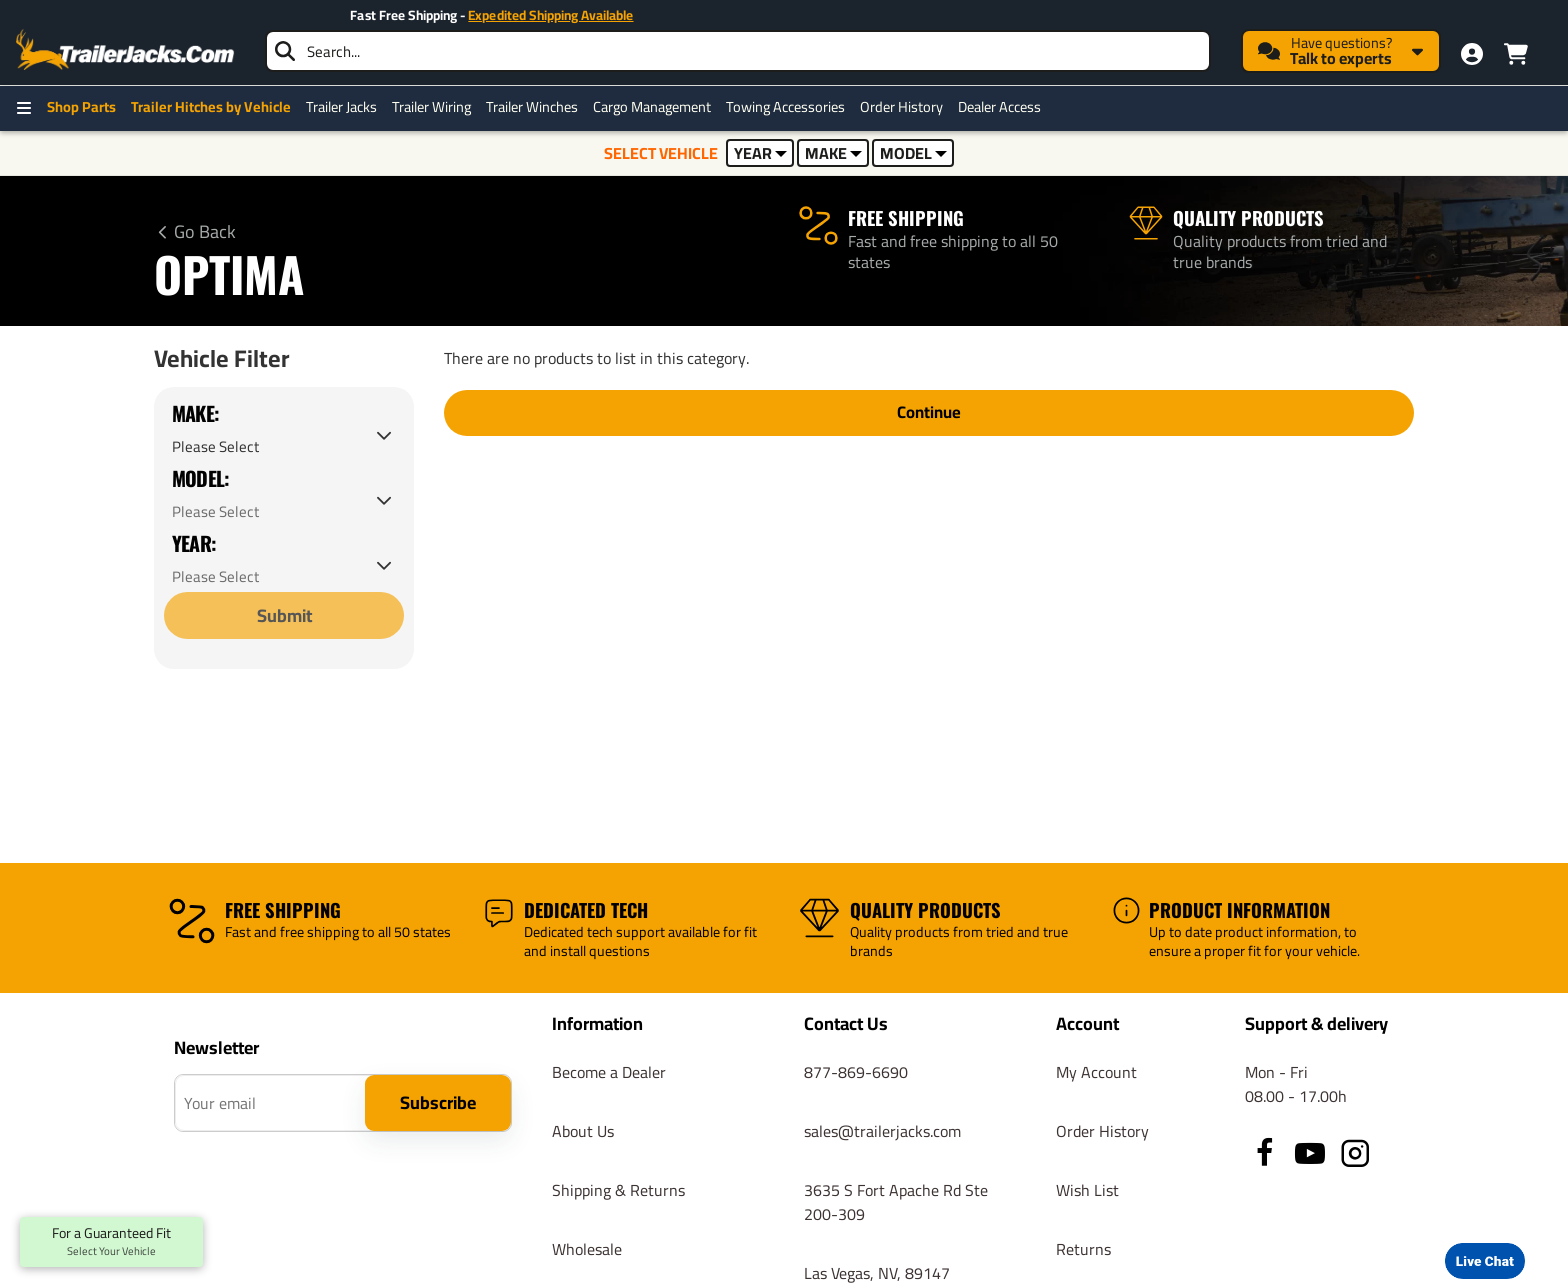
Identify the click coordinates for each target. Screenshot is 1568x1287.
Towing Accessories (785, 107)
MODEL (913, 153)
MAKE (833, 153)
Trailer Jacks (341, 107)
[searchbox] (738, 51)
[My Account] (1472, 54)
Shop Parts (81, 107)
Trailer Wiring (431, 107)
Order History (901, 107)
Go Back (205, 232)
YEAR (760, 153)
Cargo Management (652, 107)
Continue (929, 416)
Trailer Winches (532, 107)
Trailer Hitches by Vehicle (211, 107)
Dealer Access (999, 107)
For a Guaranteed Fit (111, 1242)
